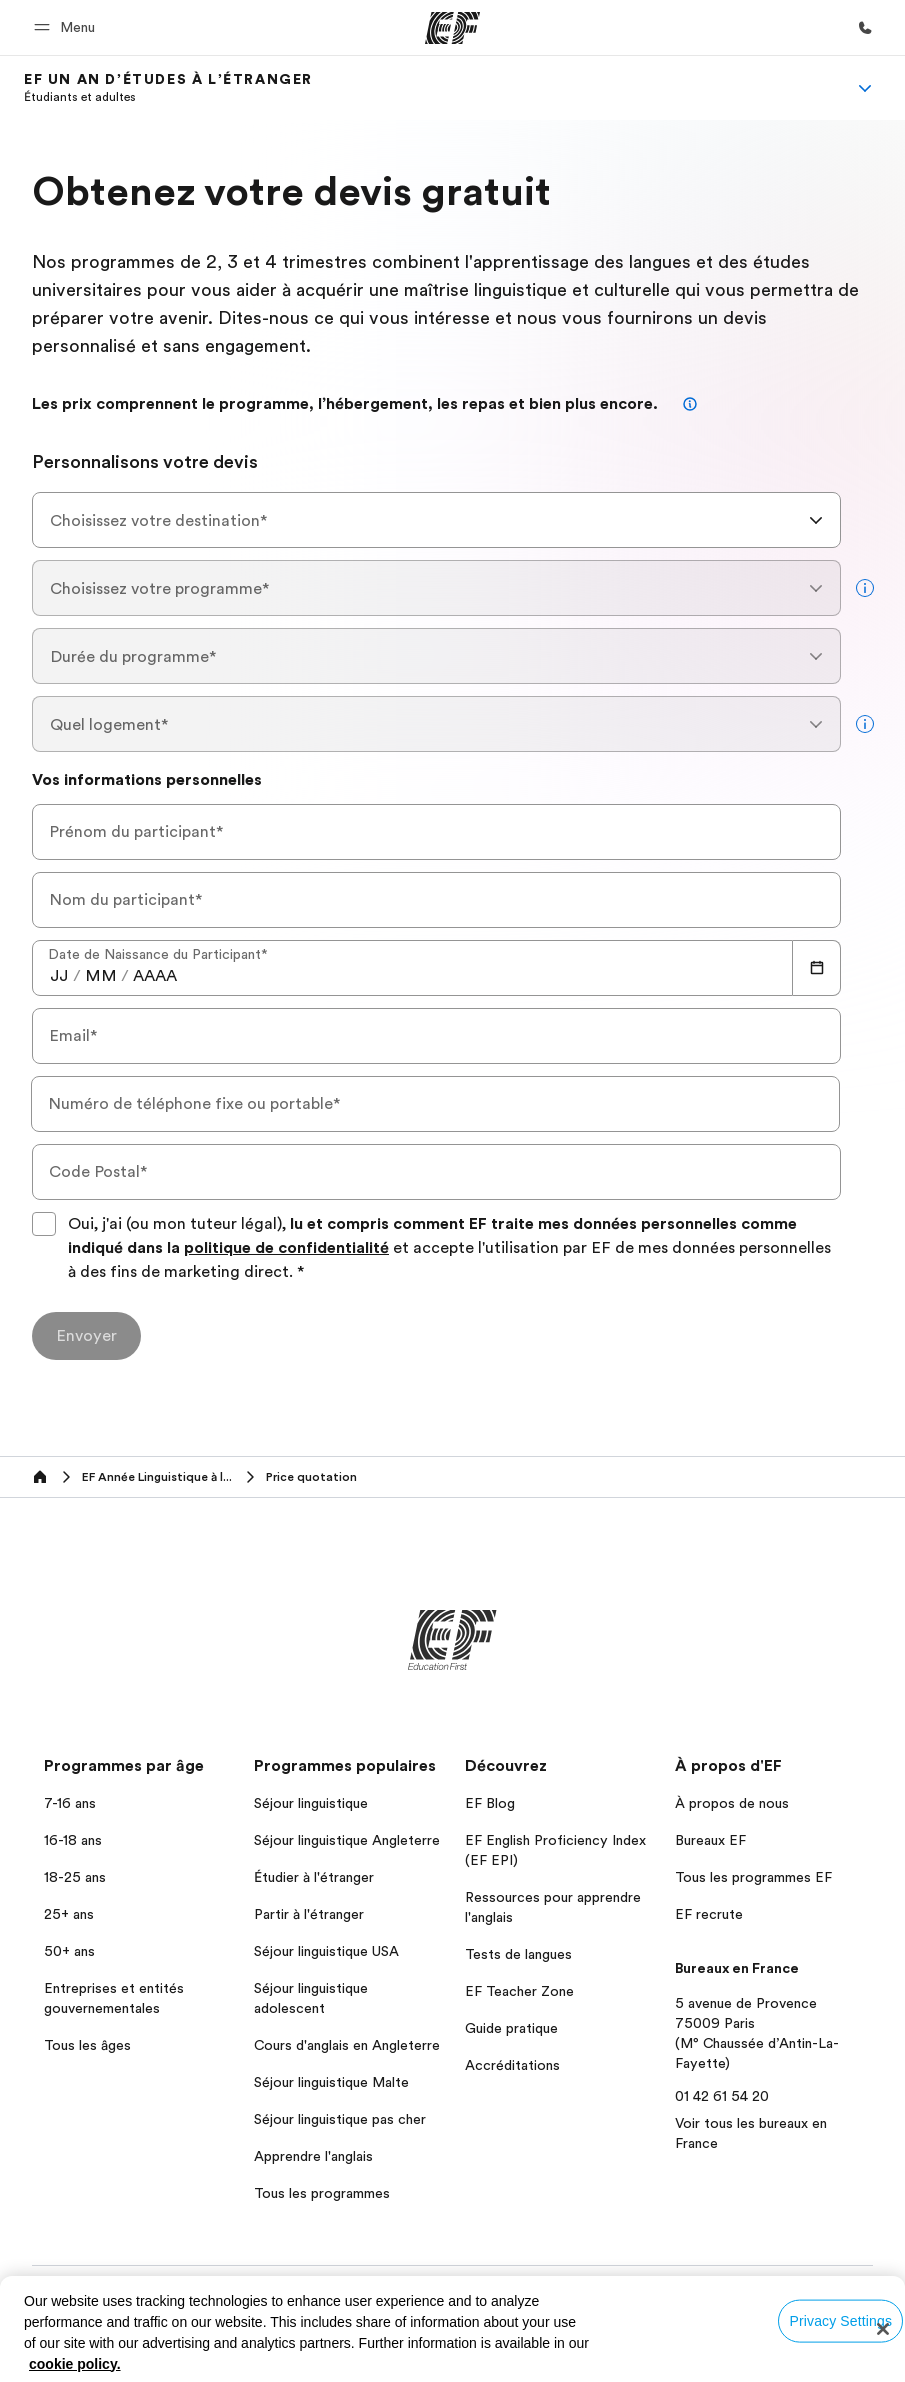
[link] (168, 88)
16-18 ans (73, 1840)
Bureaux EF (710, 1840)
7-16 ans (70, 1803)
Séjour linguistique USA (326, 1951)
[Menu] (865, 88)
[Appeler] (865, 28)
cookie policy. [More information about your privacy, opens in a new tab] (75, 2364)
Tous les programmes (322, 2193)
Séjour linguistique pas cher (340, 2119)
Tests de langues (518, 1954)
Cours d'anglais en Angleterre (347, 2045)
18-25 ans (75, 1877)
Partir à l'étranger (309, 1914)
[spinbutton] (59, 976)
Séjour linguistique (311, 1803)
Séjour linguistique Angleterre (347, 1840)
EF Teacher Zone (519, 1991)
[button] (67, 27)
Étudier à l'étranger (314, 1877)
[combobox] (436, 520)
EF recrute (709, 1914)
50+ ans (69, 1951)
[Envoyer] (86, 1336)
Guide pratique (511, 2028)
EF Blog (490, 1803)
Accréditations (512, 2065)
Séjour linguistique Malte (331, 2082)
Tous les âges (87, 2045)
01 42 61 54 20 (722, 2096)
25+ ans (69, 1914)
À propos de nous (732, 1803)
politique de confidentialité (286, 1248)
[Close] (883, 2329)
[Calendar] (817, 968)
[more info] (865, 588)
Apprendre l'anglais (313, 2156)
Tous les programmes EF (753, 1877)
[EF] (452, 28)
